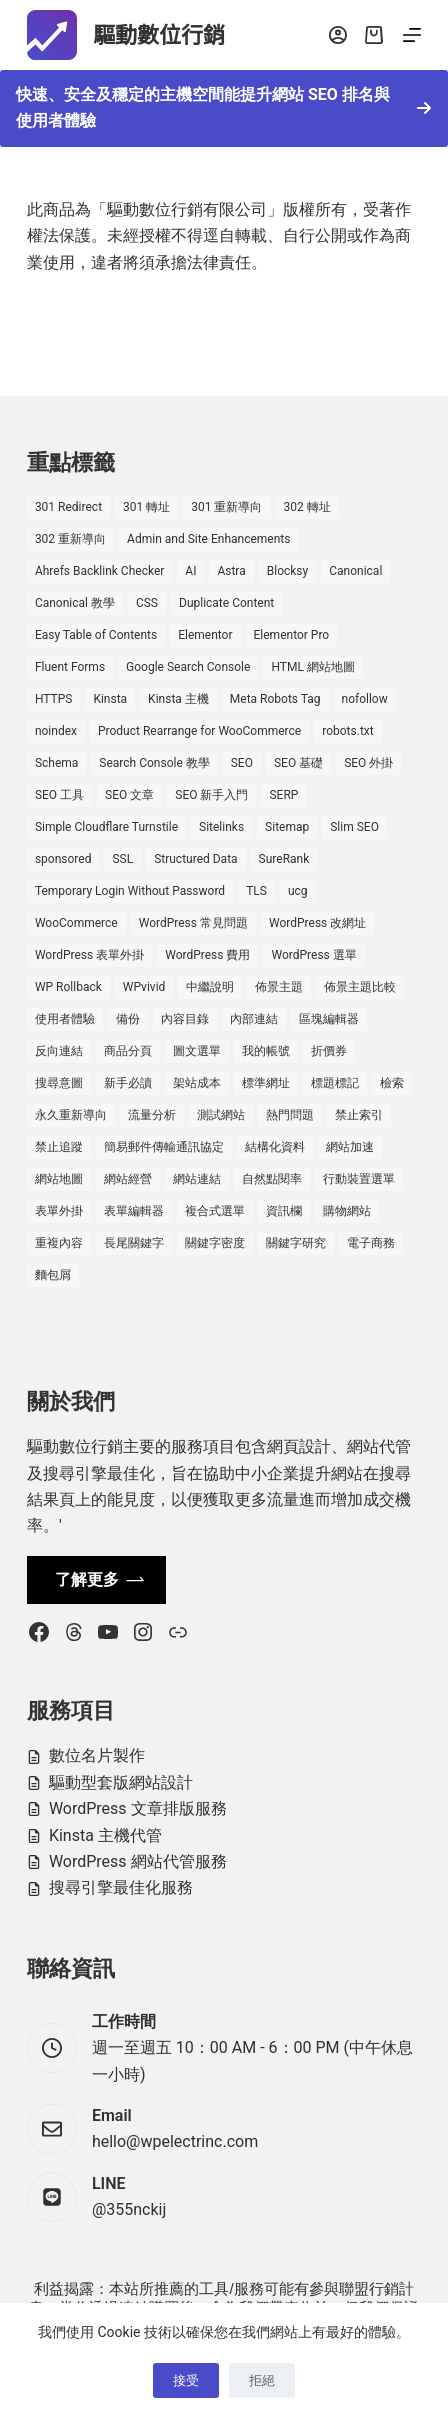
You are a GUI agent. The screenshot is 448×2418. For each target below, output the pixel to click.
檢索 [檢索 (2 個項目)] (392, 1083)
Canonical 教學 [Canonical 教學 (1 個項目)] (75, 603)
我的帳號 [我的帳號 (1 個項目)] (266, 1051)
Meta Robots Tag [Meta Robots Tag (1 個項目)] (275, 699)
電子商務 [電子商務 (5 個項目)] (371, 1243)
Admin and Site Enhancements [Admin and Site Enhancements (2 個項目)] (208, 539)
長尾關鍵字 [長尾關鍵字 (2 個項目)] (134, 1243)
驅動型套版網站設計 (121, 1782)
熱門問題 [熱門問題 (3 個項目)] (290, 1115)
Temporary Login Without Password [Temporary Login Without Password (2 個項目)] (130, 891)
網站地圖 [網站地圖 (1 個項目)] (59, 1179)
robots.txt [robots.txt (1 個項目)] (347, 731)
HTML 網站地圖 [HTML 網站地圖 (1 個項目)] (312, 667)
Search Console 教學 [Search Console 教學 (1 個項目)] (154, 763)
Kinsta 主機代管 (105, 1835)
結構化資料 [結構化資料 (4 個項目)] (275, 1147)
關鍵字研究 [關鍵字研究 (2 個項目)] (296, 1243)
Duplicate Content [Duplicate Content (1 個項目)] (226, 603)
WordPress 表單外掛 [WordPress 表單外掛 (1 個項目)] (89, 955)
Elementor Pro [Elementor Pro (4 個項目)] (292, 635)
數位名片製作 (97, 1755)
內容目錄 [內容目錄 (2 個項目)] (185, 1019)
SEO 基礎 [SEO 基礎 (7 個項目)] (298, 763)
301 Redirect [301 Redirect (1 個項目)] (68, 507)
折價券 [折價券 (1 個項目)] (329, 1051)
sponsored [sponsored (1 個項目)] (63, 859)
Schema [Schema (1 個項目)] (56, 763)
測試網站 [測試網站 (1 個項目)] (221, 1115)
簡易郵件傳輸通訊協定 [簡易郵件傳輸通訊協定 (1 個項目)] (164, 1147)
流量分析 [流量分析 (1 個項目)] (152, 1115)
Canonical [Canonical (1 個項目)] (355, 571)
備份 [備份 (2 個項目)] (128, 1019)
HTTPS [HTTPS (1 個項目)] (54, 699)
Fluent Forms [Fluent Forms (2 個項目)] (70, 667)
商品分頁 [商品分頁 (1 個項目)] (128, 1051)
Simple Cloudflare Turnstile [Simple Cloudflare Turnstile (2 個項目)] (106, 827)
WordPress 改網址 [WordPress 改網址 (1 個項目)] (317, 923)
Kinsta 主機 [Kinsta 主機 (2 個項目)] (178, 699)
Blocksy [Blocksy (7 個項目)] (287, 571)
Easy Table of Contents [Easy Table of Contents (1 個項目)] (96, 635)
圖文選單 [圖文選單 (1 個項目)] (197, 1051)
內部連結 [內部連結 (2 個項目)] (254, 1019)
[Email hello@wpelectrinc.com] (52, 2129)
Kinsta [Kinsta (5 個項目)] (110, 699)
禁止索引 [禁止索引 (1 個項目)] (359, 1115)
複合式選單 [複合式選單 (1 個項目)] (215, 1211)
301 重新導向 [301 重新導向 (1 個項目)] (226, 507)
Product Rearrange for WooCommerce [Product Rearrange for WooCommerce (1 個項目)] (199, 731)
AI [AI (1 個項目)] (190, 571)
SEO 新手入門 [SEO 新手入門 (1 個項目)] (211, 795)
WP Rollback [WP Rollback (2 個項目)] (68, 987)
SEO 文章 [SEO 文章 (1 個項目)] (129, 795)
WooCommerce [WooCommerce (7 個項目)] (76, 923)
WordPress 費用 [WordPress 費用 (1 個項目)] (207, 955)
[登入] (338, 35)
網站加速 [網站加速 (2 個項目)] (350, 1147)
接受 (186, 2380)
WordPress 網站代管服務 (138, 1861)
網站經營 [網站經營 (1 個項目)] (128, 1179)
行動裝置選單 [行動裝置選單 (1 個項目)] (359, 1179)
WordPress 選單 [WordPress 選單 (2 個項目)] (313, 955)
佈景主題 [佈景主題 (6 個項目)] (279, 987)
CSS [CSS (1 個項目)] (147, 603)
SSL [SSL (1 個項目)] (122, 859)
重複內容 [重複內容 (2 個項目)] (59, 1243)
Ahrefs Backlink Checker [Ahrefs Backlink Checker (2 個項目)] (99, 571)
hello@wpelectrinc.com (175, 2141)
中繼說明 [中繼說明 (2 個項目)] (210, 987)
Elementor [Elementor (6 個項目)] (205, 635)
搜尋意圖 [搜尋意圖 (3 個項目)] (59, 1083)
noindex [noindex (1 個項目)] (56, 731)
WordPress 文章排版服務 (138, 1808)
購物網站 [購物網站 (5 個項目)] (347, 1211)
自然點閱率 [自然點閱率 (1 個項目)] (272, 1179)
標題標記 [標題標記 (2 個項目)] (335, 1083)
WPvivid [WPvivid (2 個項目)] (144, 987)
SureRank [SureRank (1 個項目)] (284, 859)
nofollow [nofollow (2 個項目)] (365, 699)
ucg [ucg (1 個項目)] (298, 891)
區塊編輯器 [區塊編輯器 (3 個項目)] (329, 1019)
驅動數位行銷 (159, 35)
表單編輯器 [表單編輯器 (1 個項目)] (134, 1211)
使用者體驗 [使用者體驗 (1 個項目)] (65, 1019)
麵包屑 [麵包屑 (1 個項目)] (53, 1275)
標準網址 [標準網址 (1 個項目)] (266, 1083)
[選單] (412, 35)
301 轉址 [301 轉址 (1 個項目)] (146, 507)
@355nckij (129, 2209)
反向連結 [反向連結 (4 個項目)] (59, 1051)
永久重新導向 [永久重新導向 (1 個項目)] (71, 1115)
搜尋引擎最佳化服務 (121, 1887)
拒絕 (262, 2380)
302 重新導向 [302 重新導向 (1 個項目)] (70, 539)
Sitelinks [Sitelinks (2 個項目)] (221, 827)
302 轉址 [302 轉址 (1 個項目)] (307, 507)
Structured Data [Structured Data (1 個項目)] (195, 859)
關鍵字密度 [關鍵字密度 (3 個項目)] (215, 1243)
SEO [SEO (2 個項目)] (242, 763)
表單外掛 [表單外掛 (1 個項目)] (59, 1211)
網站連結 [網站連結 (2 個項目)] (197, 1179)
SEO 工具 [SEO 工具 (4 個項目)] (59, 795)
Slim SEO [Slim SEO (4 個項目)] (354, 827)
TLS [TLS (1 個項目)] (256, 891)
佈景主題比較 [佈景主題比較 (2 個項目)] (360, 987)
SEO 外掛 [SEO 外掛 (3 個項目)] (368, 763)
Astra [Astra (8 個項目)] (231, 571)
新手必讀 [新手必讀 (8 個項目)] (128, 1083)
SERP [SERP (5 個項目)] (283, 795)
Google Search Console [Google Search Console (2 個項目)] (188, 667)
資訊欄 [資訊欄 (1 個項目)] (284, 1211)
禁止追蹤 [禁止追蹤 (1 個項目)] (59, 1147)
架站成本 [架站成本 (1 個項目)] (197, 1083)
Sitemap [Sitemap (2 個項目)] (287, 827)
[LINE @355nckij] (52, 2197)
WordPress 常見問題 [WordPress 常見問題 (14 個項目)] (193, 923)
